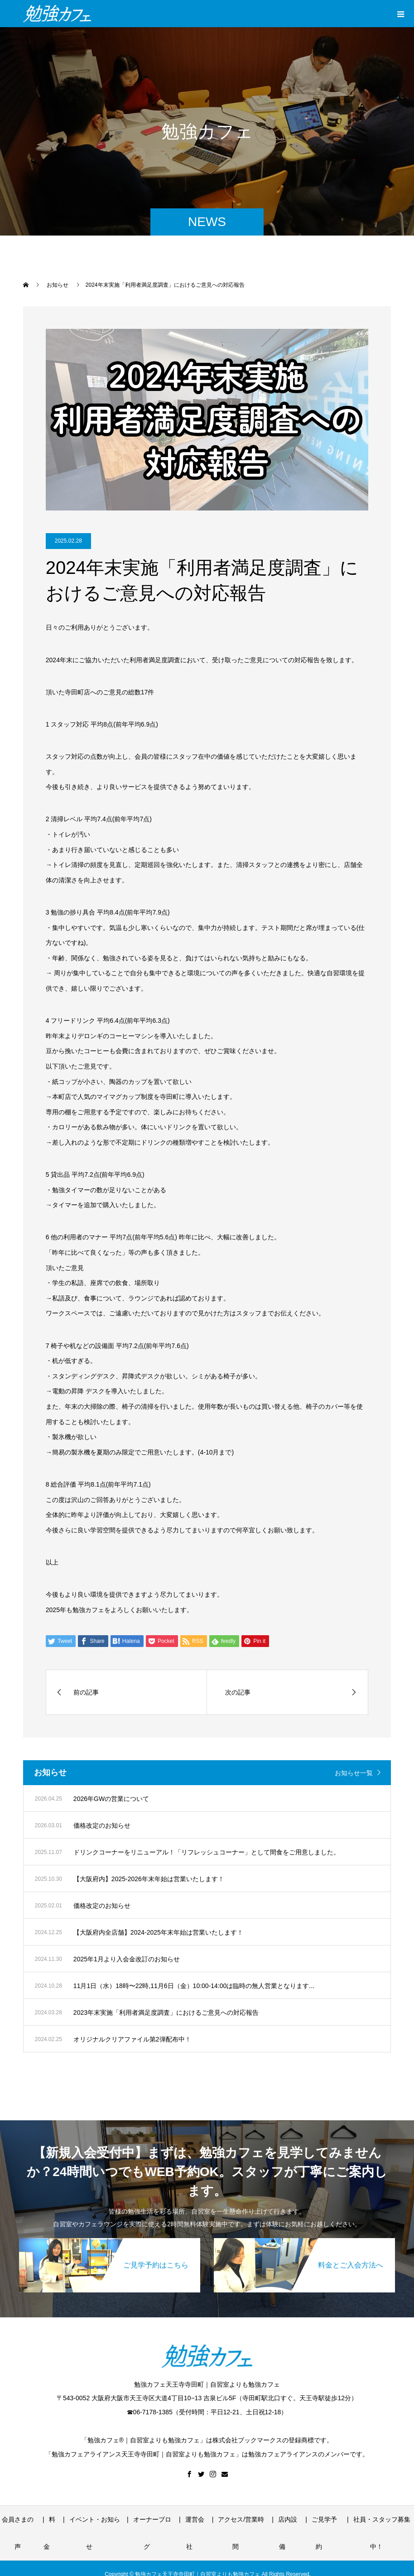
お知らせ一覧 (354, 1773)
